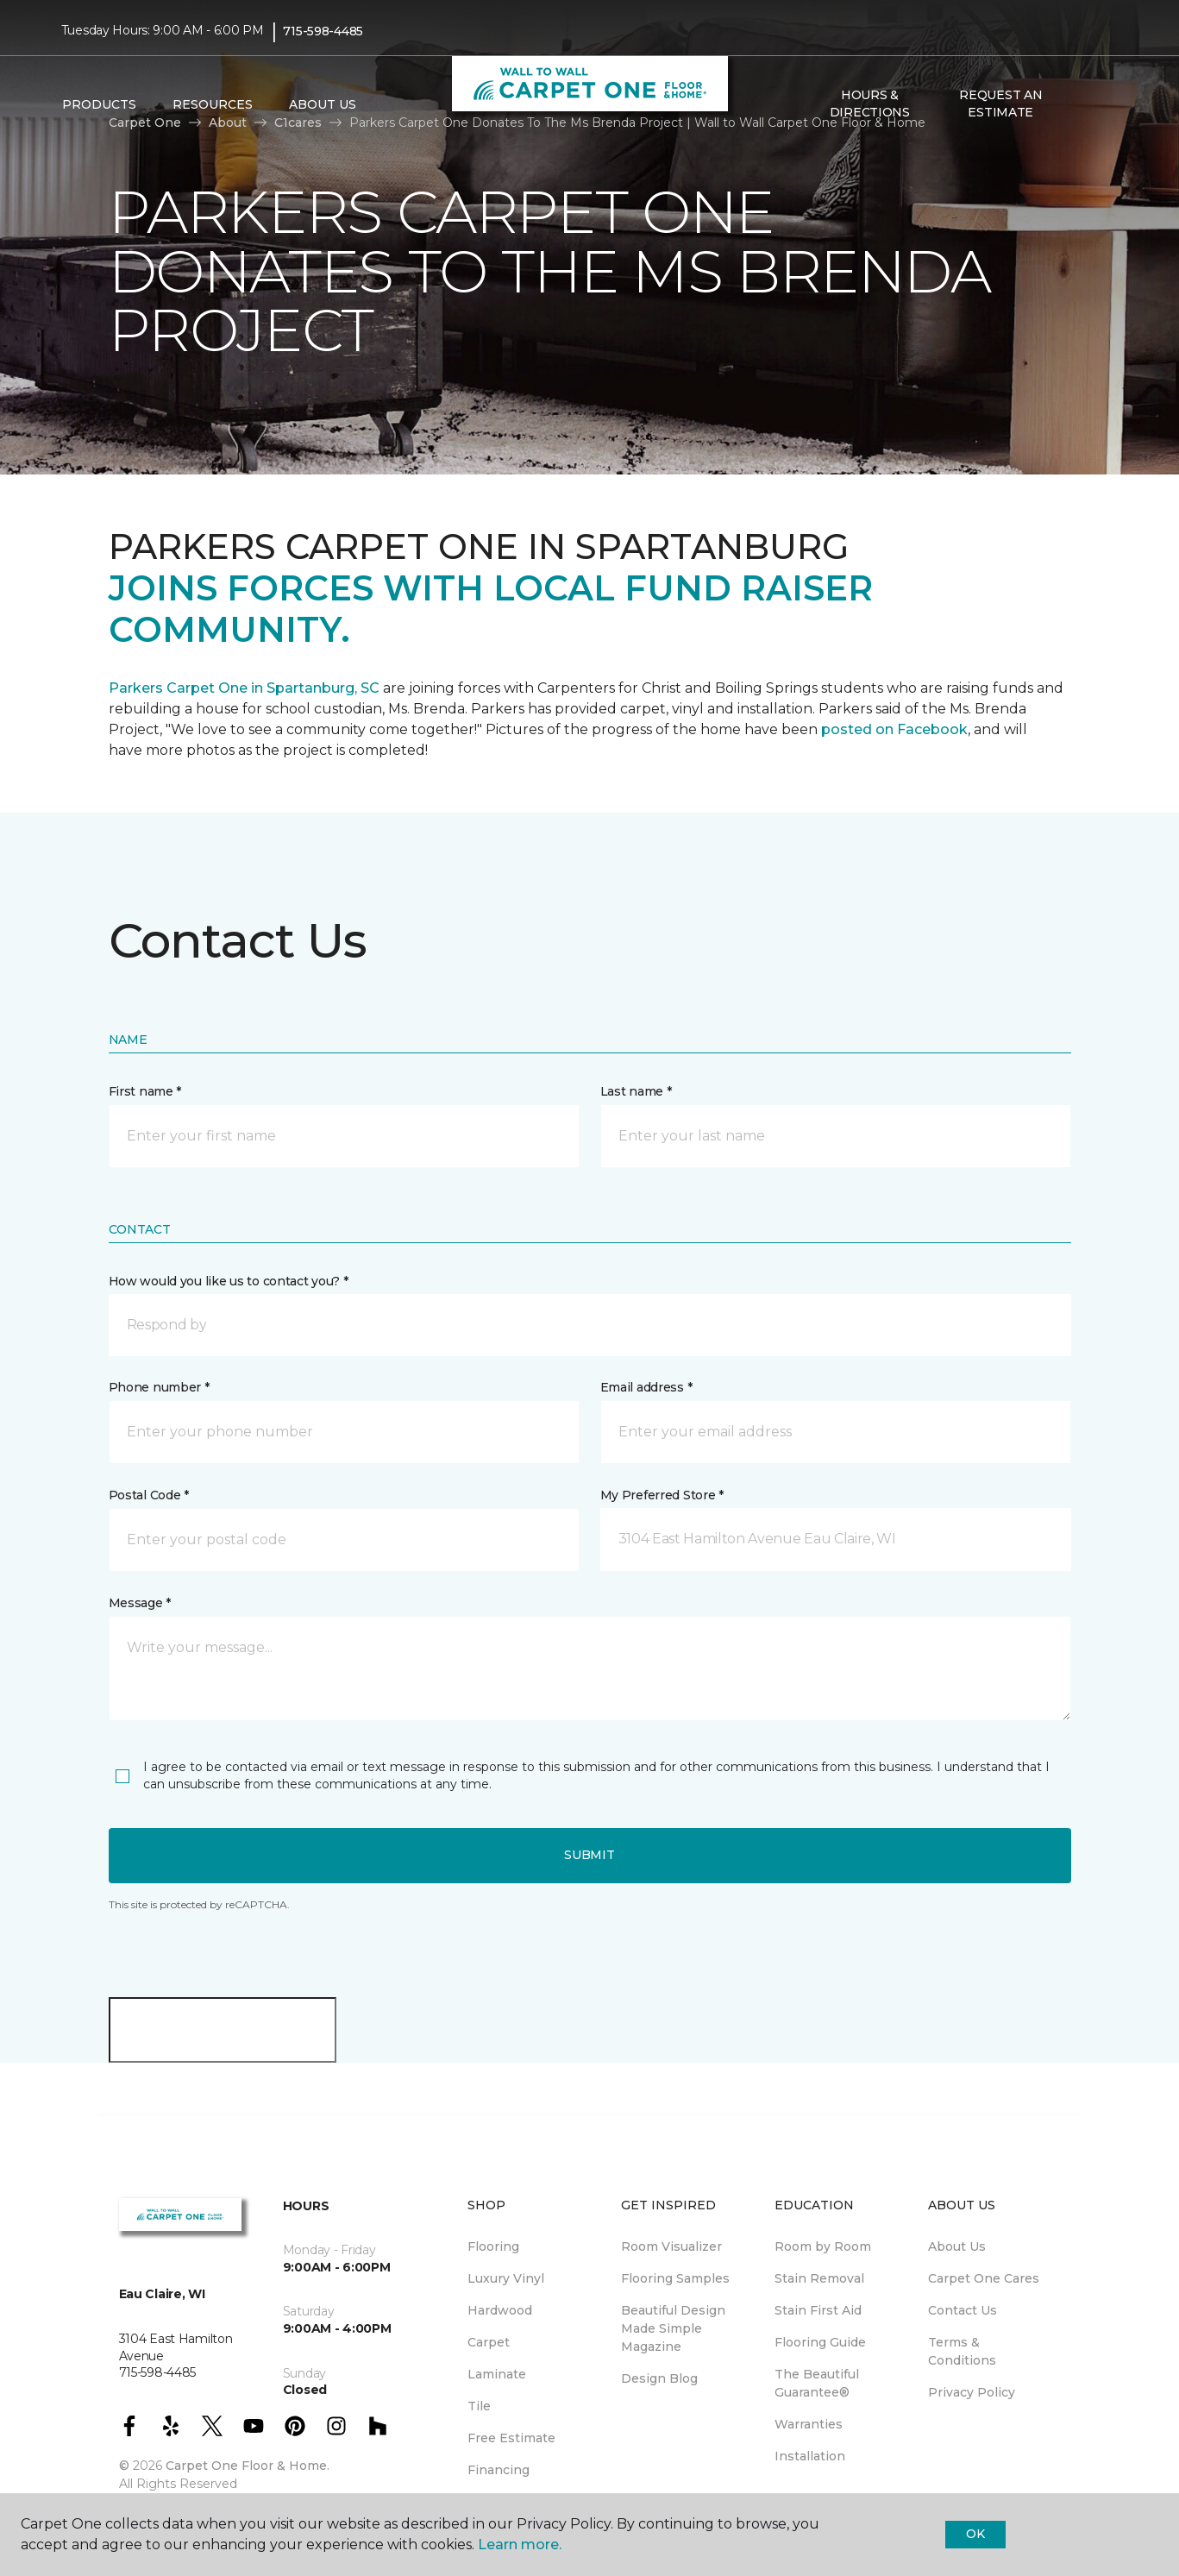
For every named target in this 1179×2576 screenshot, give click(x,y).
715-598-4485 (323, 31)
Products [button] (99, 104)
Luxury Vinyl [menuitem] (505, 2278)
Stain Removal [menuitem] (819, 2278)
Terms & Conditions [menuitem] (962, 2351)
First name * (145, 1091)
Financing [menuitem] (498, 2470)
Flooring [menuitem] (493, 2246)
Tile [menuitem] (479, 2406)
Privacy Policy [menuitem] (971, 2392)
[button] (1079, 104)
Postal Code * (149, 1495)
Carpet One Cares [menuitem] (983, 2278)
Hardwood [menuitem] (499, 2310)
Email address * (646, 1387)
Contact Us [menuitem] (962, 2310)
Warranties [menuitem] (809, 2424)
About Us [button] (322, 104)
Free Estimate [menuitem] (511, 2438)
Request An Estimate (1000, 103)
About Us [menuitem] (957, 2246)
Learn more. (519, 2544)
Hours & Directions (870, 103)
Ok (975, 2533)
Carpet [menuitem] (488, 2342)
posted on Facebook (894, 729)
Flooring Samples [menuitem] (675, 2278)
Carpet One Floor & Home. (247, 2465)
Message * (140, 1603)
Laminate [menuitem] (496, 2374)
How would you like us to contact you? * (228, 1281)
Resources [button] (212, 104)
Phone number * (159, 1387)
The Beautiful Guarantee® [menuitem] (817, 2383)
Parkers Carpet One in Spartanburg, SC (244, 688)
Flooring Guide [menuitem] (820, 2342)
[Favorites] (1100, 104)
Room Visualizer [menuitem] (671, 2246)
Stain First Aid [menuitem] (818, 2310)
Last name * (636, 1091)
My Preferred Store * (662, 1495)
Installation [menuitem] (810, 2456)
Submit (589, 1855)
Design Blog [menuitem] (659, 2378)
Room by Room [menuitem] (823, 2246)
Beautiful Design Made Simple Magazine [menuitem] (673, 2328)
